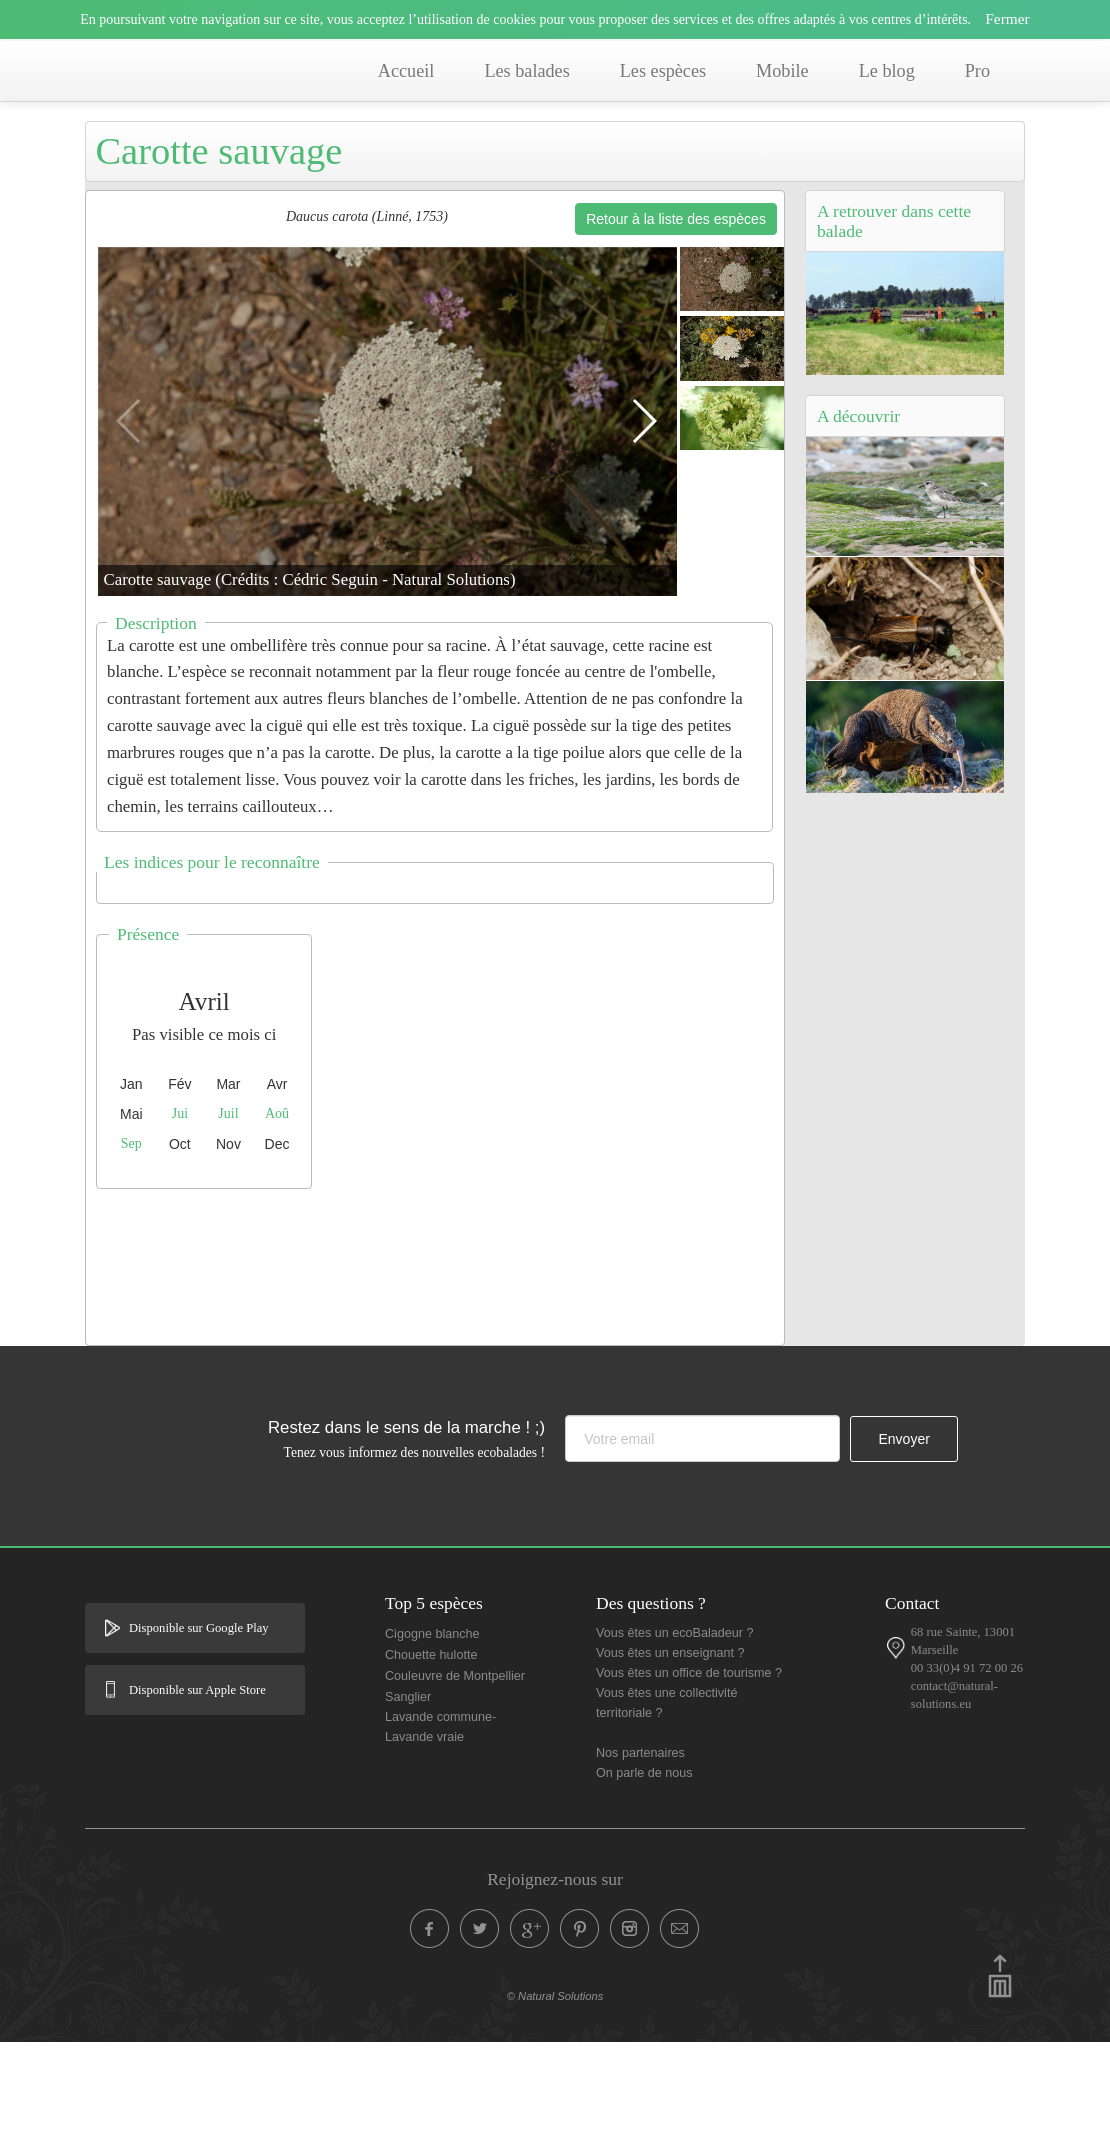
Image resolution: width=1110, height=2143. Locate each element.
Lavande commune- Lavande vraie (440, 1828)
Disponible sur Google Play (199, 1729)
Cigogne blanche (432, 1735)
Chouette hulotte (431, 1756)
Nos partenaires (640, 1854)
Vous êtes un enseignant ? (670, 1754)
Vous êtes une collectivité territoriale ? (666, 1804)
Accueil (406, 71)
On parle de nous (644, 1874)
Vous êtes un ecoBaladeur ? (675, 1734)
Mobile (782, 71)
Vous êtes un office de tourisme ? (689, 1774)
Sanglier (408, 1798)
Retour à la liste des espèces (676, 320)
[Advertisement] (450, 1363)
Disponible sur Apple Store (197, 1791)
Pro (977, 71)
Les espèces (663, 71)
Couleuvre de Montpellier (455, 1777)
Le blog (887, 71)
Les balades (526, 71)
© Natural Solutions (555, 2097)
